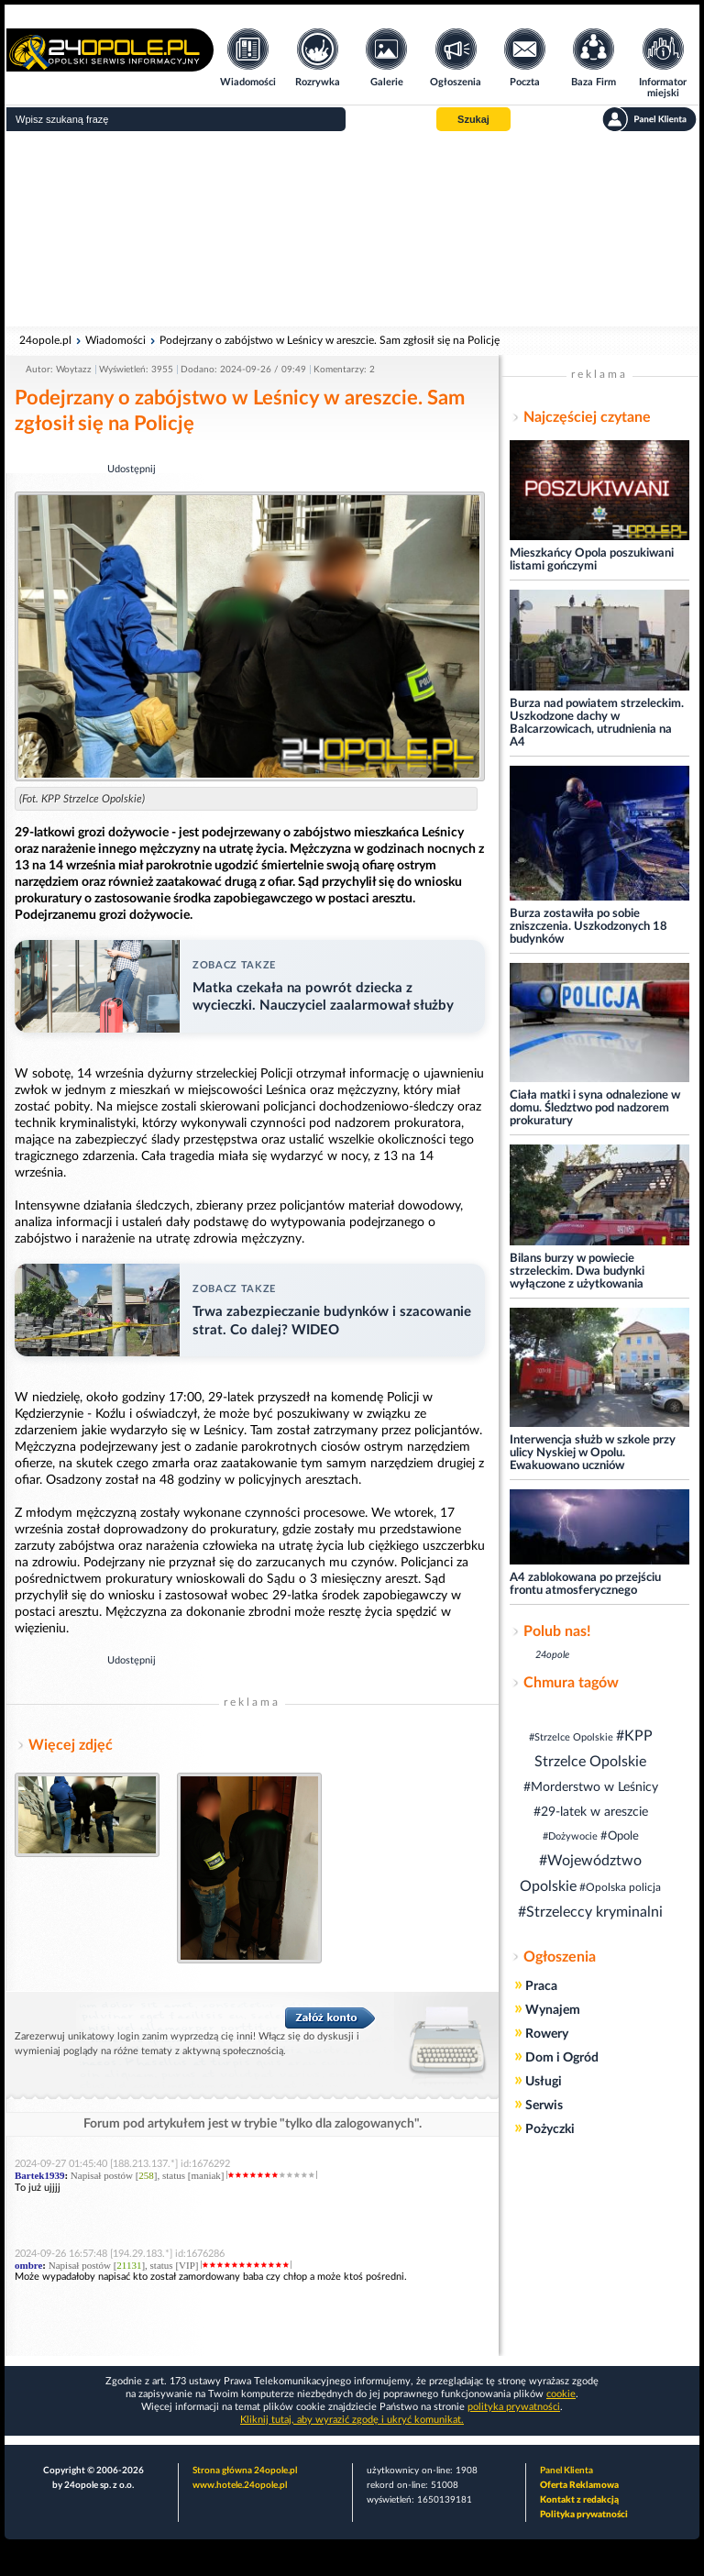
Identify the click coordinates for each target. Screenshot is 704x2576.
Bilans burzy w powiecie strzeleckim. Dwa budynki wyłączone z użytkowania (577, 1271)
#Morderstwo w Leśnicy (590, 1787)
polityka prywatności (514, 2407)
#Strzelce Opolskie (571, 1737)
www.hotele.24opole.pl (239, 2485)
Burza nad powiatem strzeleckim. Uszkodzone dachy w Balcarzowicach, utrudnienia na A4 (597, 723)
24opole (552, 1655)
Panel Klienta (566, 2470)
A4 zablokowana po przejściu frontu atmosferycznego (585, 1584)
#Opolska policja (620, 1887)
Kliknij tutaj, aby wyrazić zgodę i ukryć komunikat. (352, 2420)
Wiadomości (115, 340)
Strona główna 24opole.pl (244, 2470)
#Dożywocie (570, 1836)
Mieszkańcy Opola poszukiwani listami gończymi (592, 559)
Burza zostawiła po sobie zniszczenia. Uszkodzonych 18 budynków (588, 926)
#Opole (619, 1836)
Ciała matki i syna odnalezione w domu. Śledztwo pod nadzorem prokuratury (595, 1108)
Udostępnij (131, 469)
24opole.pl (45, 340)
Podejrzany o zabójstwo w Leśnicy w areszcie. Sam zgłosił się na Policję (330, 340)
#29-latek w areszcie (591, 1812)
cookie (561, 2394)
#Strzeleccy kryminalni (590, 1912)
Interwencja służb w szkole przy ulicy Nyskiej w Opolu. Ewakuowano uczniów (593, 1453)
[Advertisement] (352, 229)
